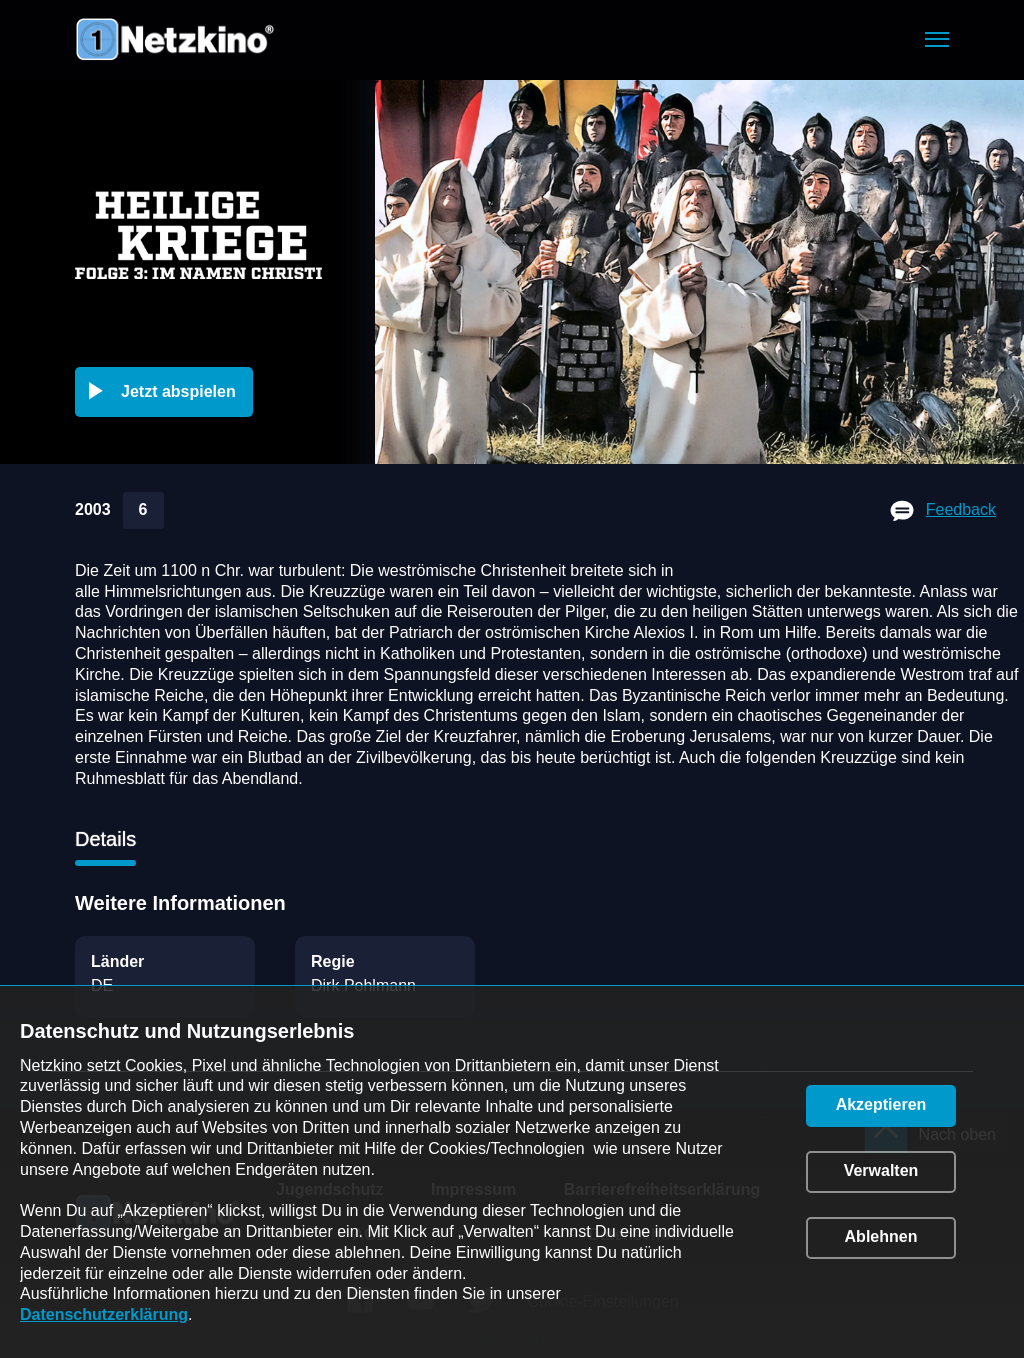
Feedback (961, 509)
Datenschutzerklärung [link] (104, 1314)
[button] (937, 39)
